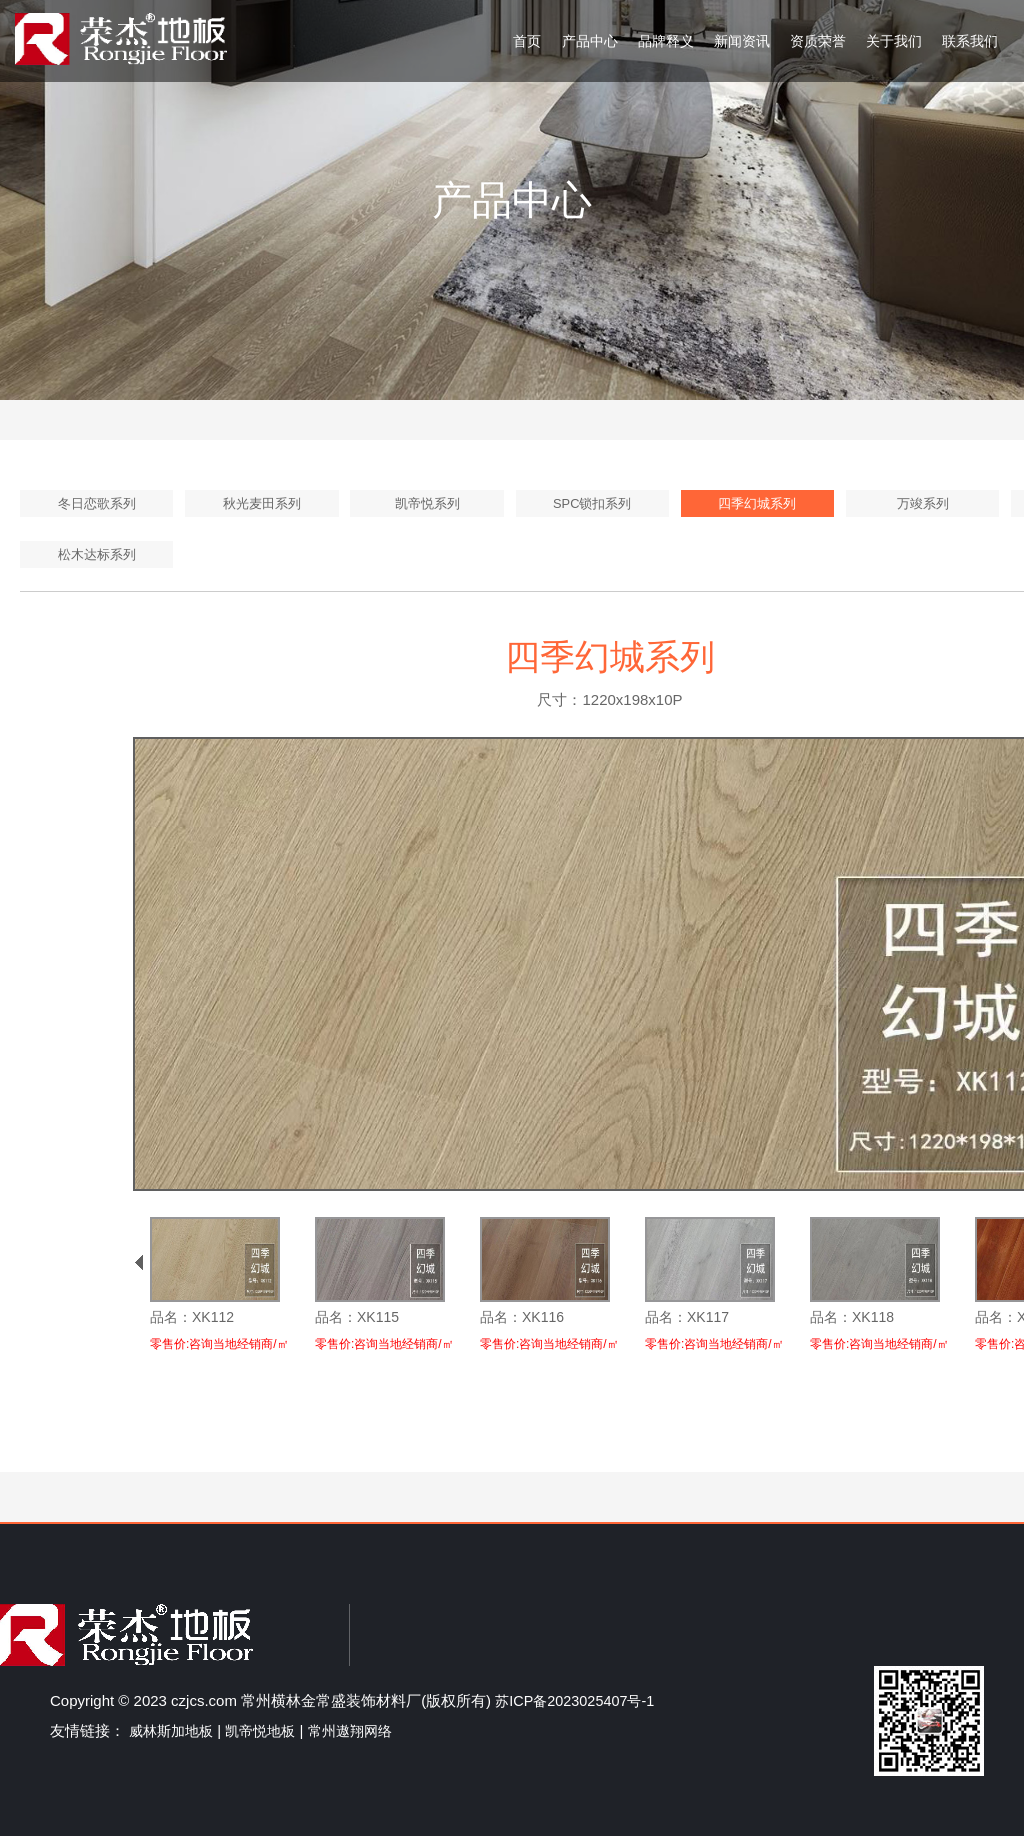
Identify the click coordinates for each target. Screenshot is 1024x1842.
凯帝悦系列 (427, 505)
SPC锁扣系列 (592, 505)
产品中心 (590, 41)
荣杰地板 (121, 39)
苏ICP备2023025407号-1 (578, 1706)
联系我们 (970, 41)
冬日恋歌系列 (97, 505)
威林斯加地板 (174, 1736)
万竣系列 (923, 505)
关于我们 (894, 41)
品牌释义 (666, 41)
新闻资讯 (742, 41)
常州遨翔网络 (364, 1736)
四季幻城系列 (757, 505)
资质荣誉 (818, 41)
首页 (527, 41)
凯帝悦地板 (268, 1736)
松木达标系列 (97, 559)
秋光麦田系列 (262, 505)
